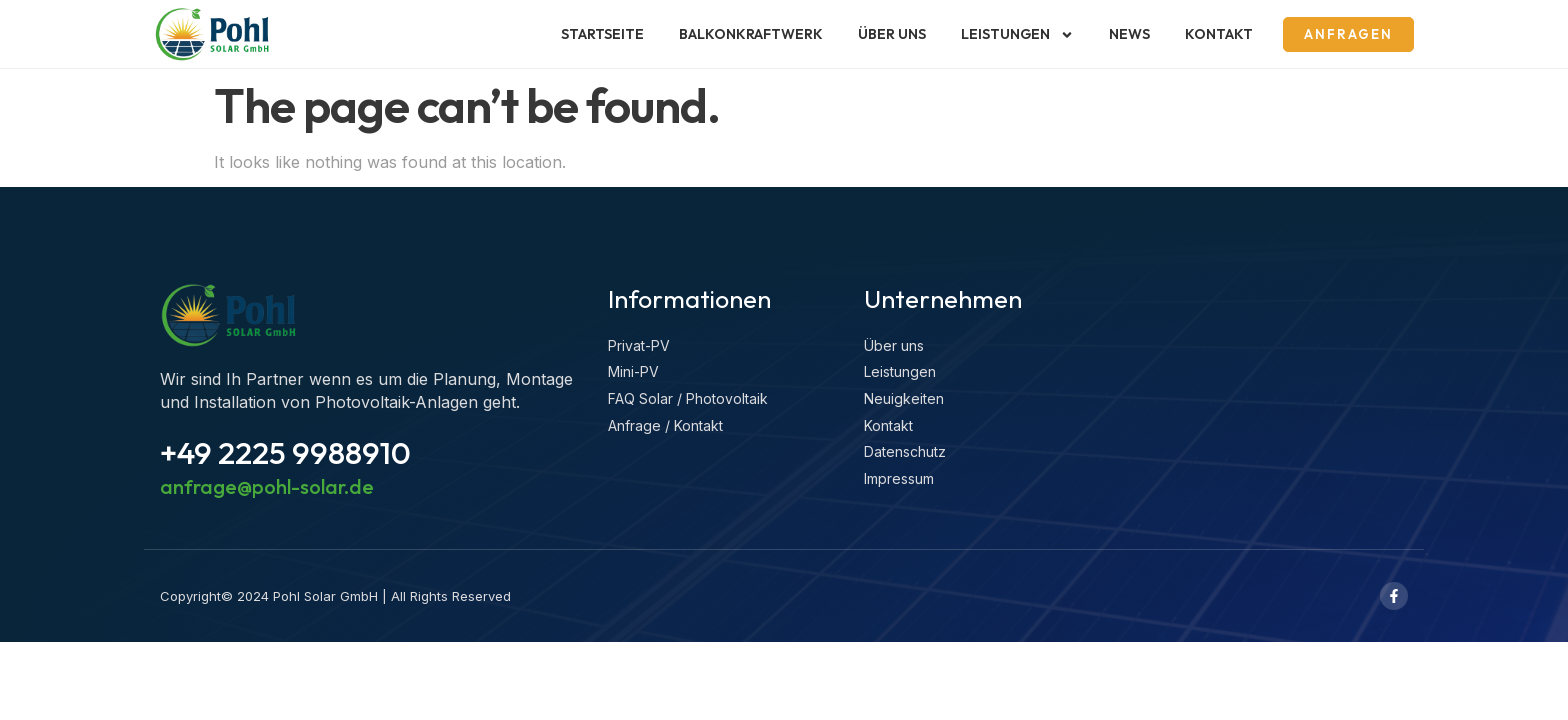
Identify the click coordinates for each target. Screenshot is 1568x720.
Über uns (892, 34)
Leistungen (1017, 35)
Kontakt (1219, 34)
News (1129, 34)
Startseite (602, 34)
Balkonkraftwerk (751, 34)
